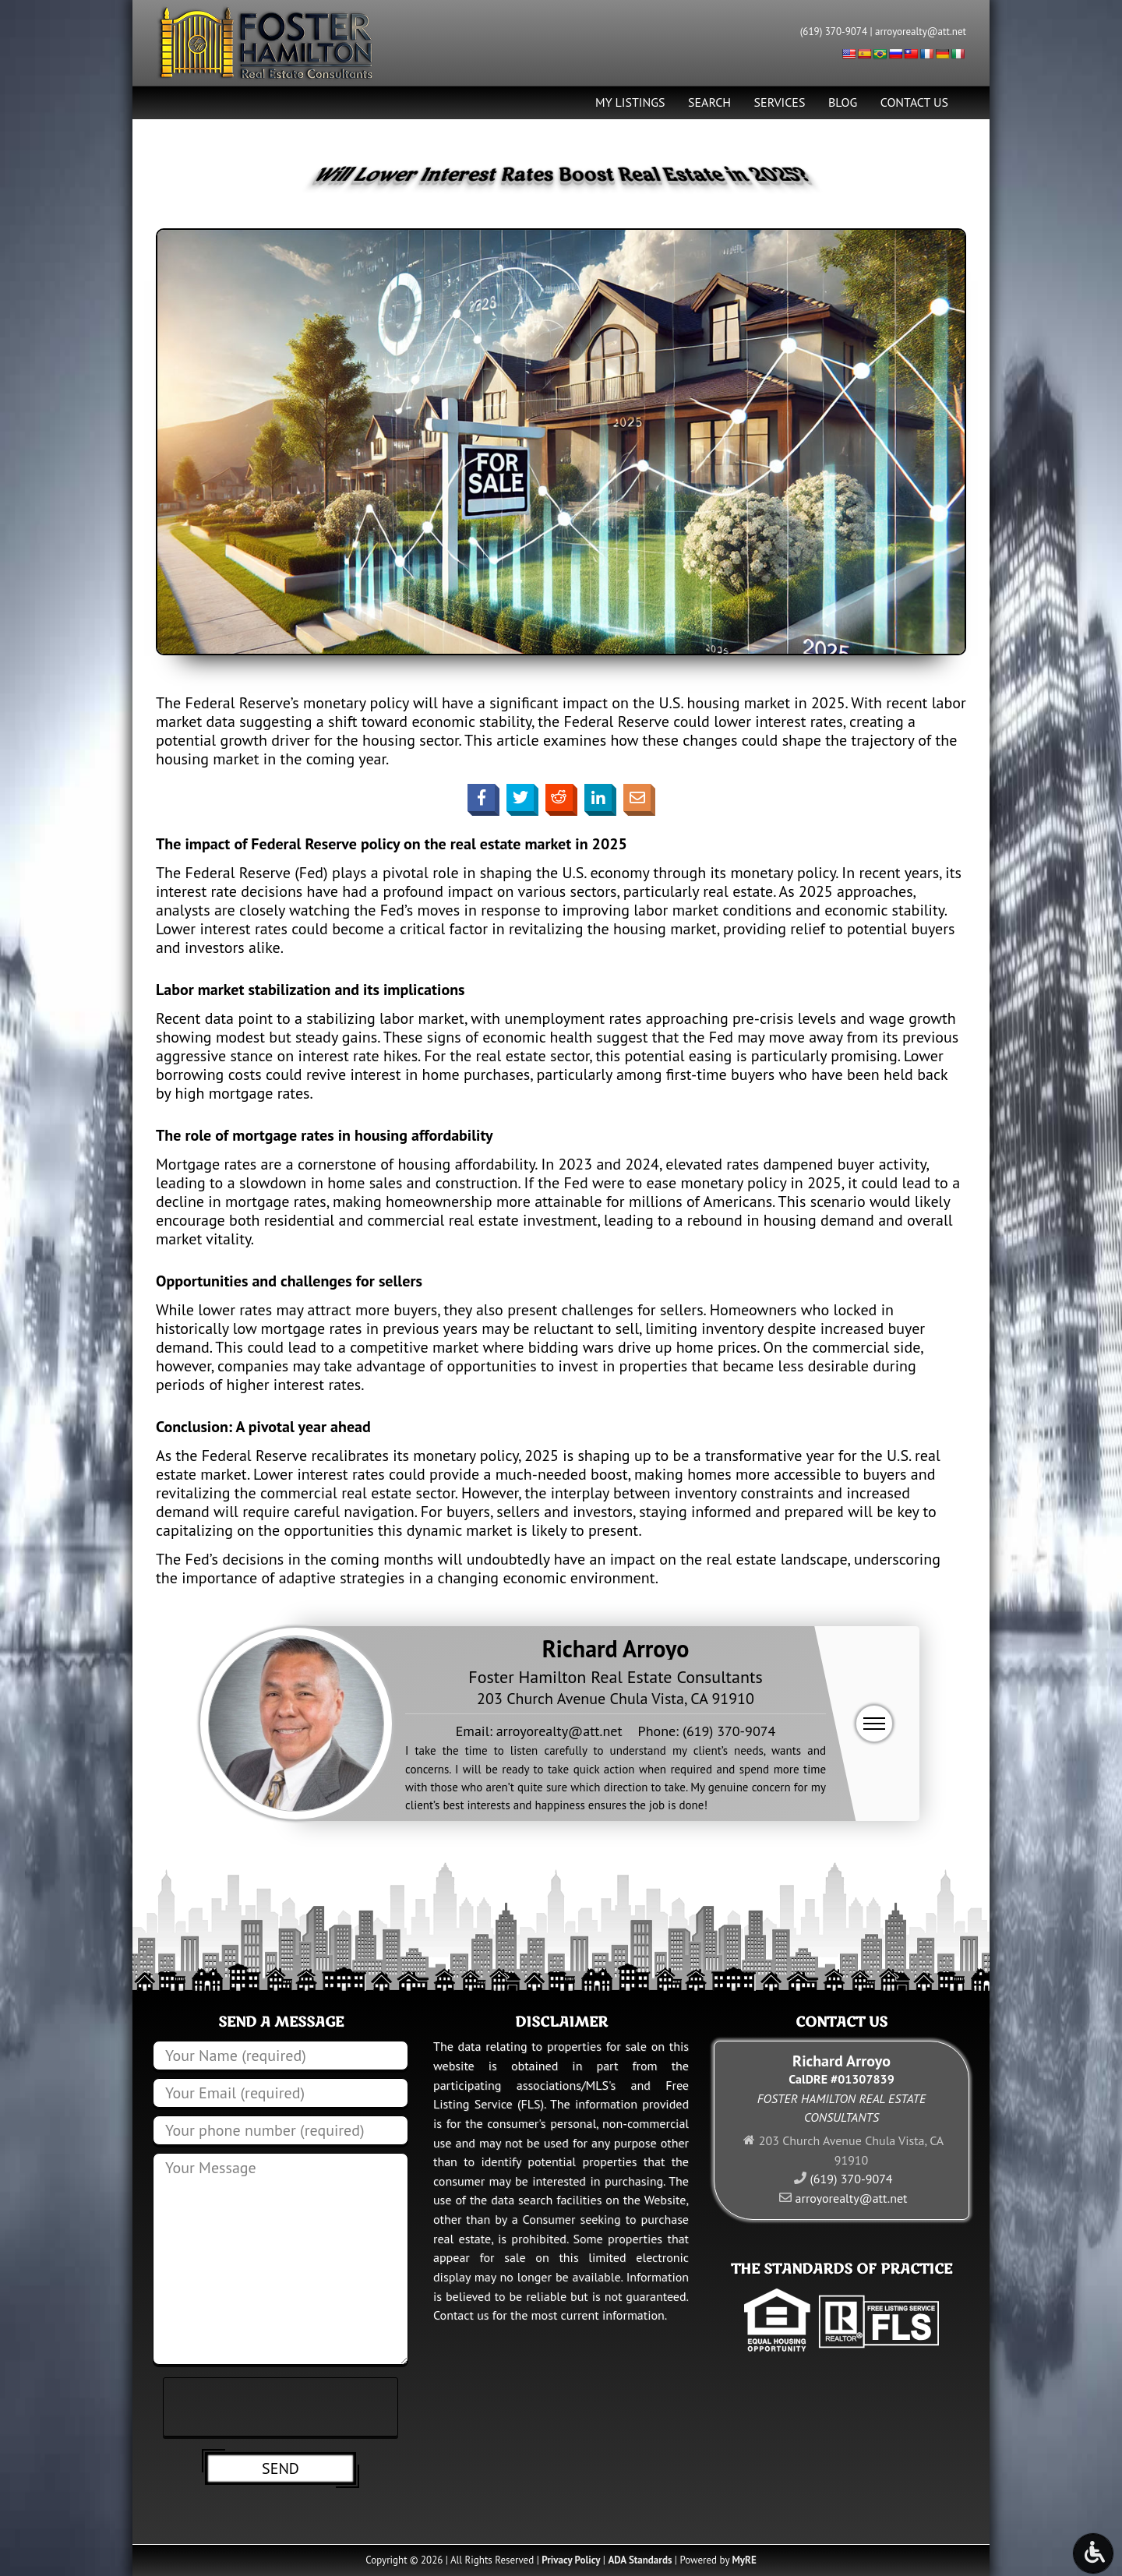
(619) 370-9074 (833, 31)
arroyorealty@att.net (920, 31)
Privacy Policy (571, 2560)
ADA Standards (640, 2560)
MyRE (744, 2560)
